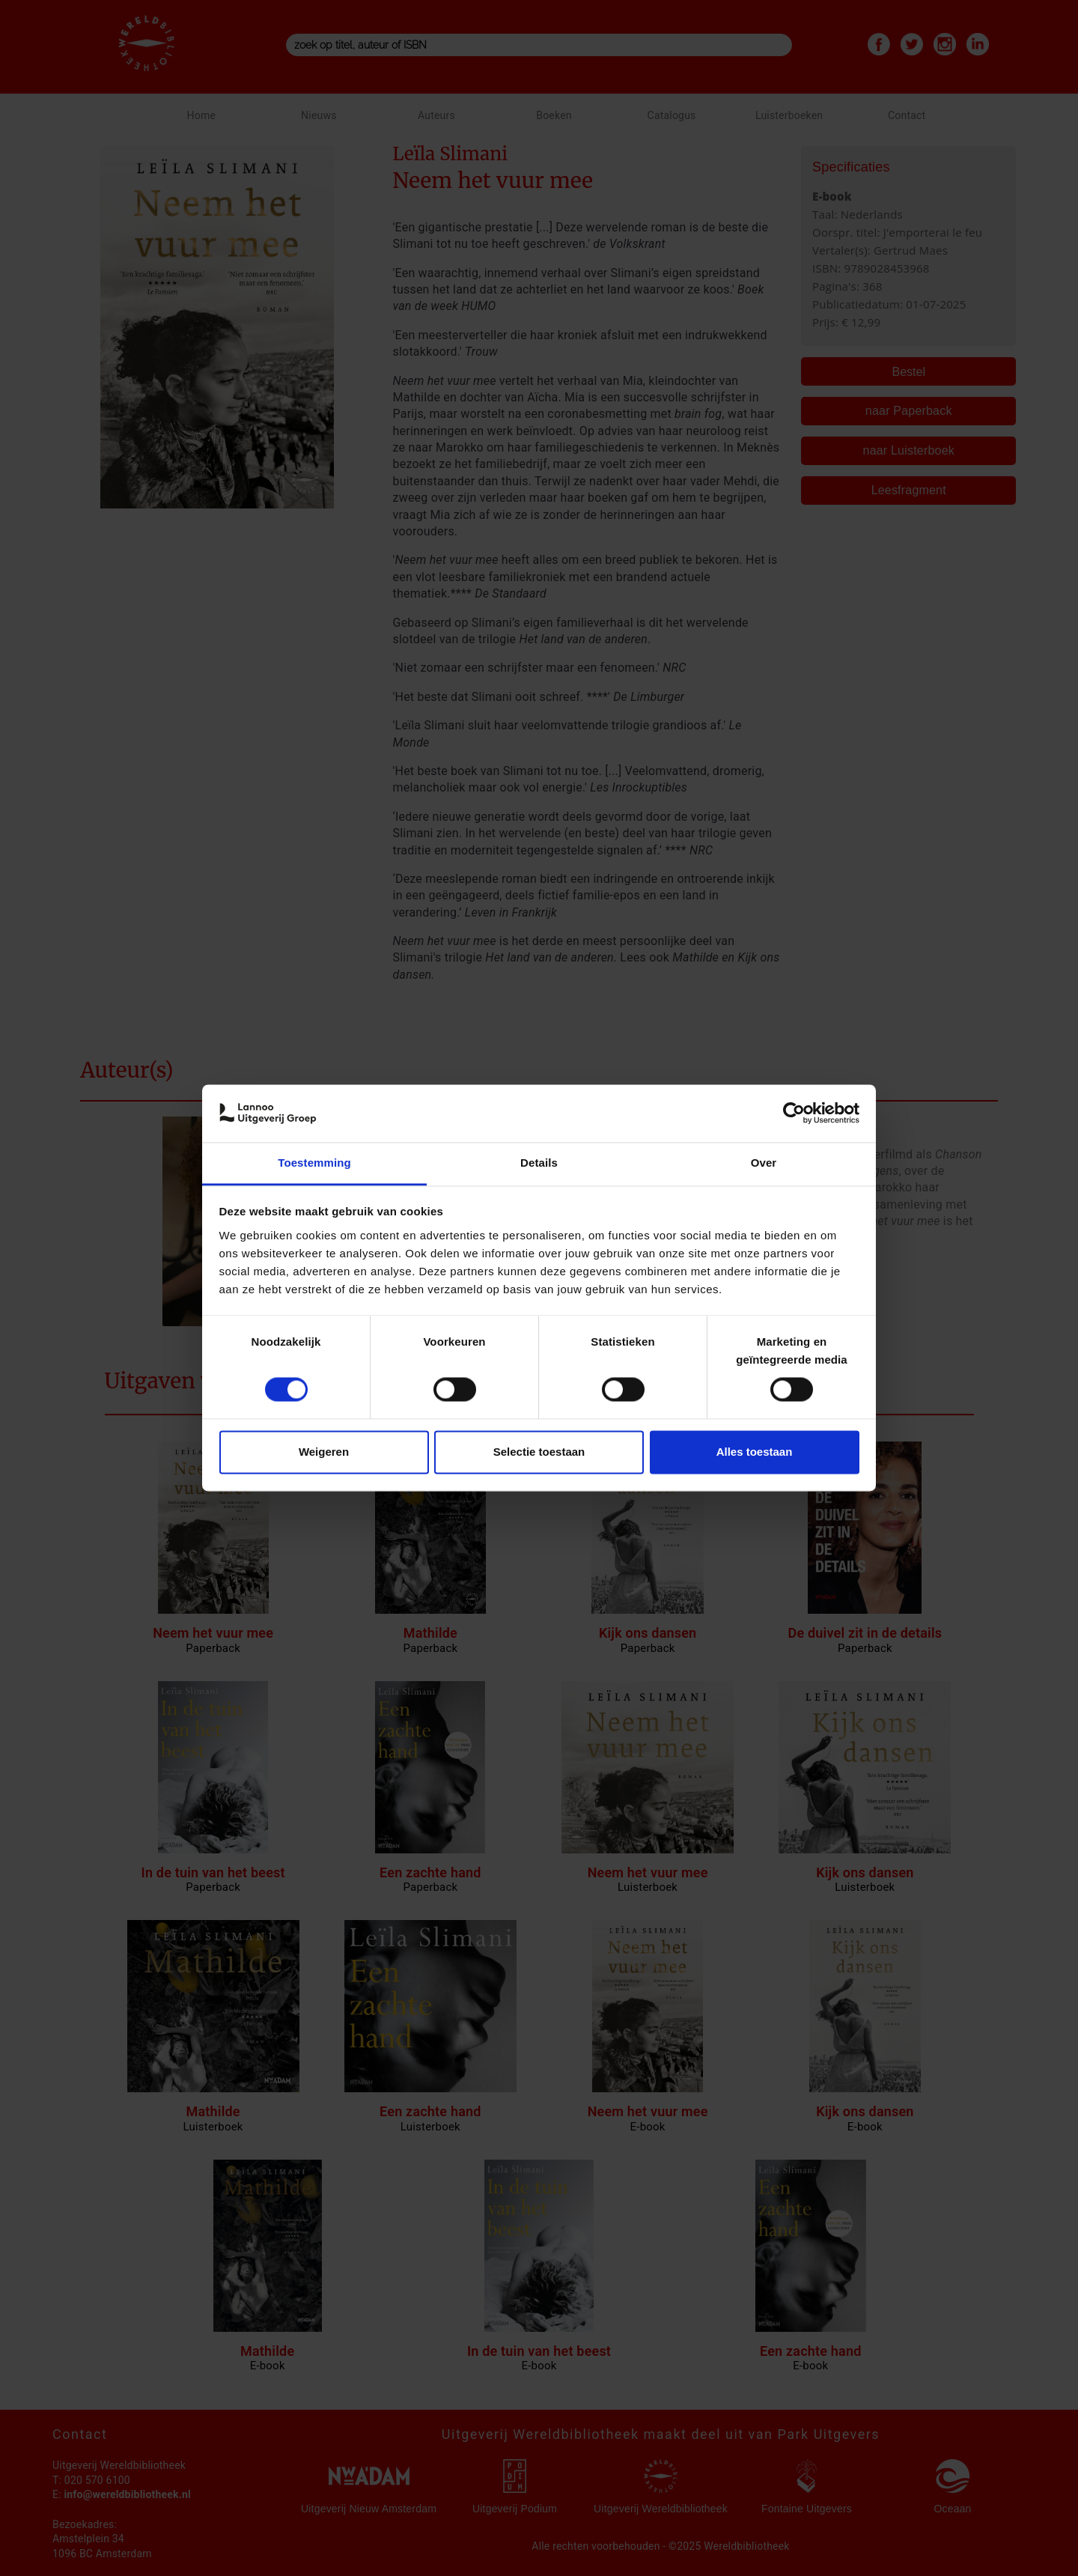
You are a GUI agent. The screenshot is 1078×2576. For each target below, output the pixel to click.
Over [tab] (764, 1162)
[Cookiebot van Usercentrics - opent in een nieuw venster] (793, 1113)
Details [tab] (539, 1162)
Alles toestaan (754, 1451)
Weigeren (324, 1451)
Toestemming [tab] (314, 1162)
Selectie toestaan (539, 1451)
